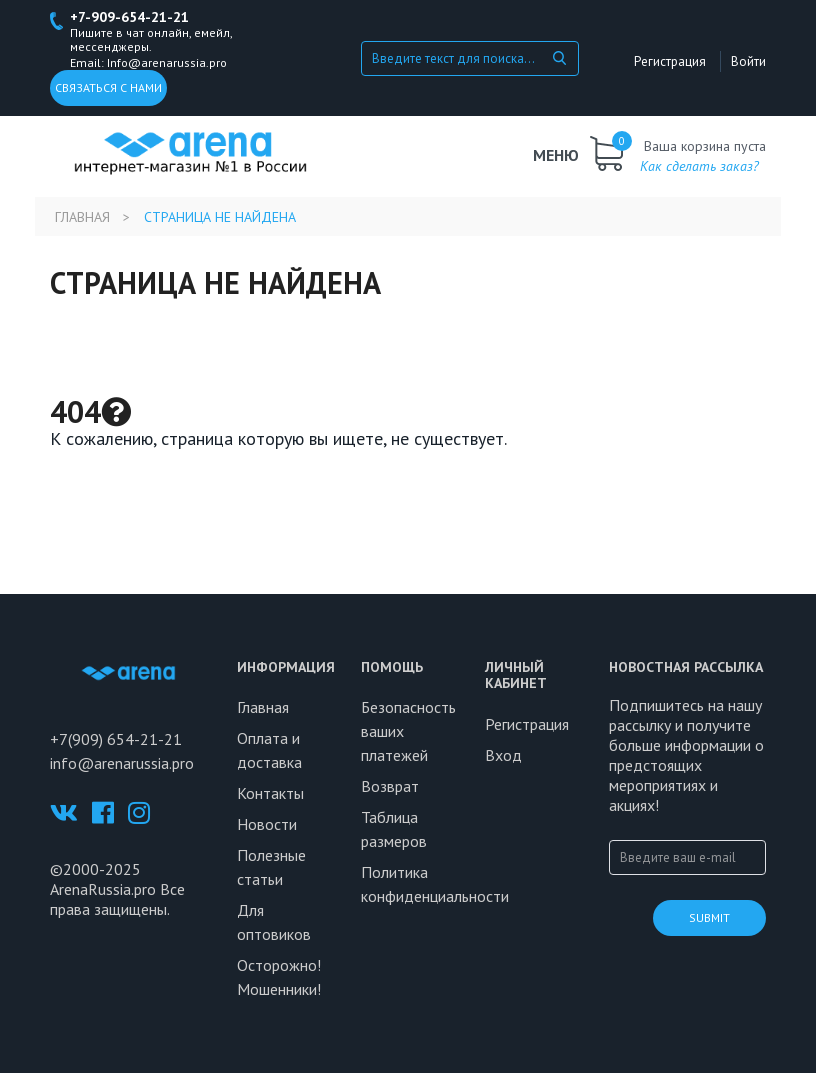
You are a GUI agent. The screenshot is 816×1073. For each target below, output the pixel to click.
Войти (748, 61)
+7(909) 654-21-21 (116, 739)
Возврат (390, 786)
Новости (267, 824)
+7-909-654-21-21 (129, 17)
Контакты (270, 793)
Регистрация (670, 61)
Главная (82, 217)
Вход (503, 755)
